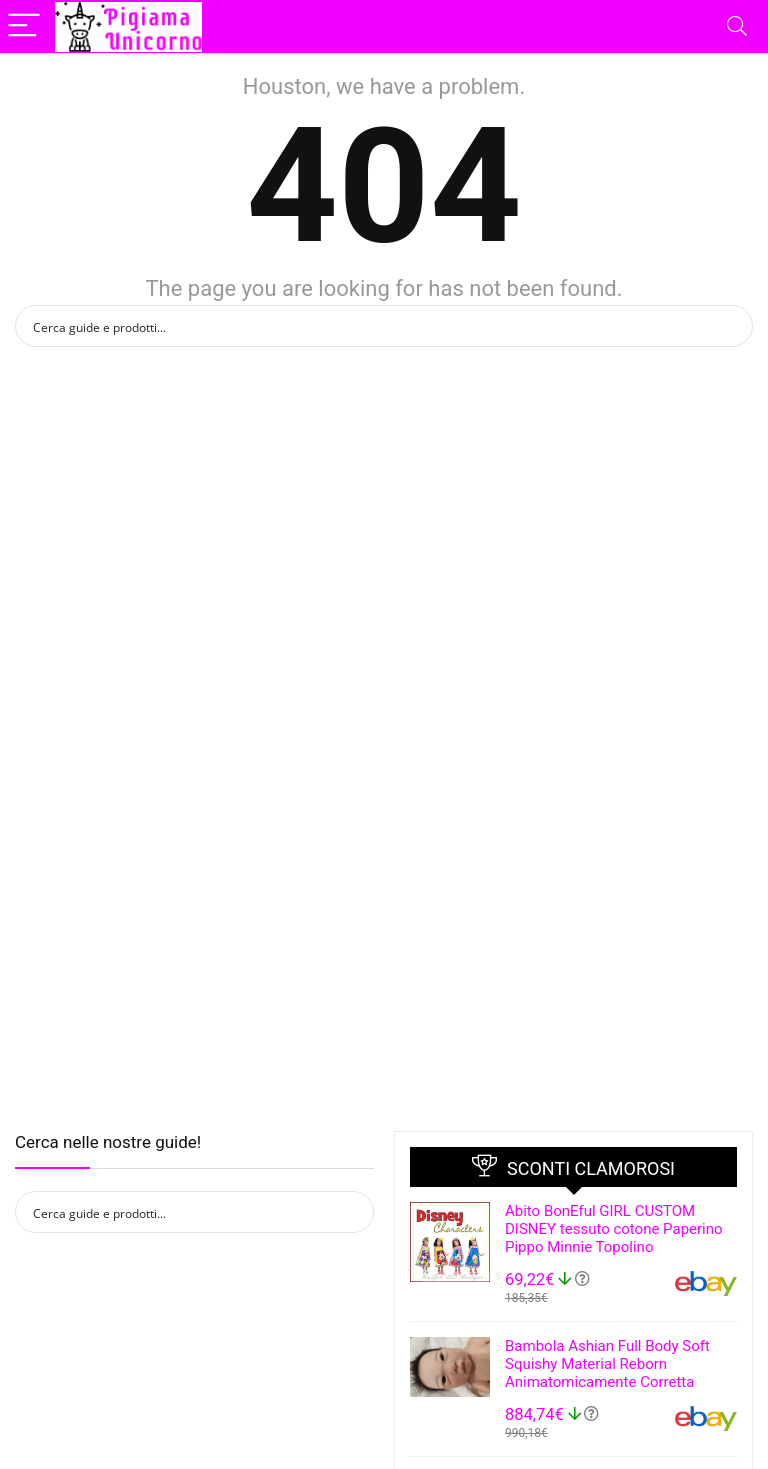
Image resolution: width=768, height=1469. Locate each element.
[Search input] (371, 326)
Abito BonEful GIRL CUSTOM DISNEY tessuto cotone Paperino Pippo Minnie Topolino (614, 1229)
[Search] (737, 26)
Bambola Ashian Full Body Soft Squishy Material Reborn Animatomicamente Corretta (607, 1364)
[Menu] (24, 26)
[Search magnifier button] (732, 326)
